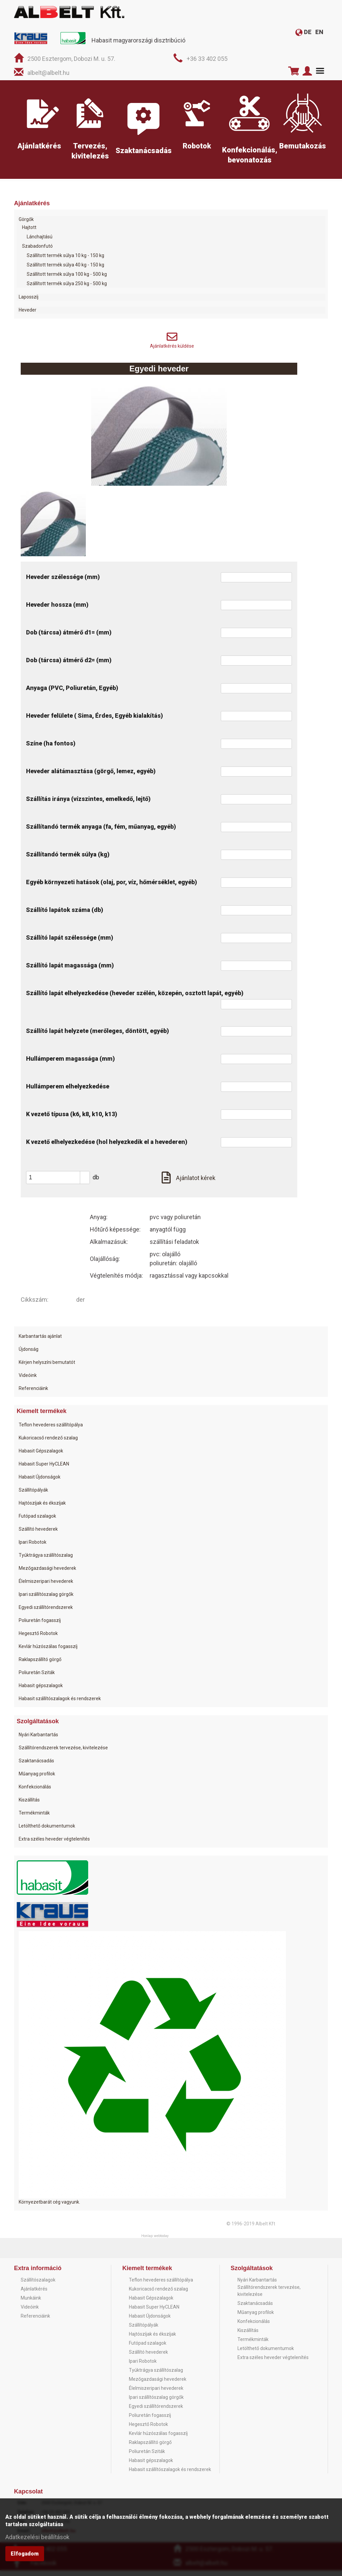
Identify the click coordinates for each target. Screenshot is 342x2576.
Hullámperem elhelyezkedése (67, 1091)
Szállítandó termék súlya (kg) (68, 859)
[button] (85, 1180)
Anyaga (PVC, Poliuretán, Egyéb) (72, 693)
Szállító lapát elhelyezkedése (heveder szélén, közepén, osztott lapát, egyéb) (134, 998)
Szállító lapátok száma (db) (64, 915)
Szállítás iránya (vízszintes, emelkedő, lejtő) (88, 804)
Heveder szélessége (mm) (63, 582)
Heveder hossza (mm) (57, 610)
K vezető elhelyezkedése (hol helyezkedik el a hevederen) (106, 1147)
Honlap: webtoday (155, 2241)
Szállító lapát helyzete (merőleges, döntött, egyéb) (97, 1036)
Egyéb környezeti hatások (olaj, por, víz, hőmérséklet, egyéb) (111, 887)
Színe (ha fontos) (50, 748)
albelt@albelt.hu (48, 72)
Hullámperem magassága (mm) (70, 1064)
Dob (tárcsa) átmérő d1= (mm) (69, 637)
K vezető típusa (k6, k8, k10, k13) (71, 1119)
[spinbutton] (60, 1183)
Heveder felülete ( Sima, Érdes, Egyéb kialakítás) (94, 721)
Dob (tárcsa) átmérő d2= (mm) (69, 665)
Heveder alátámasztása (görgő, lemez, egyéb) (91, 776)
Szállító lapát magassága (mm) (70, 970)
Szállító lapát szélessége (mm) (69, 943)
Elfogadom (25, 2557)
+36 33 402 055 (207, 58)
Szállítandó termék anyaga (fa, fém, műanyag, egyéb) (101, 832)
